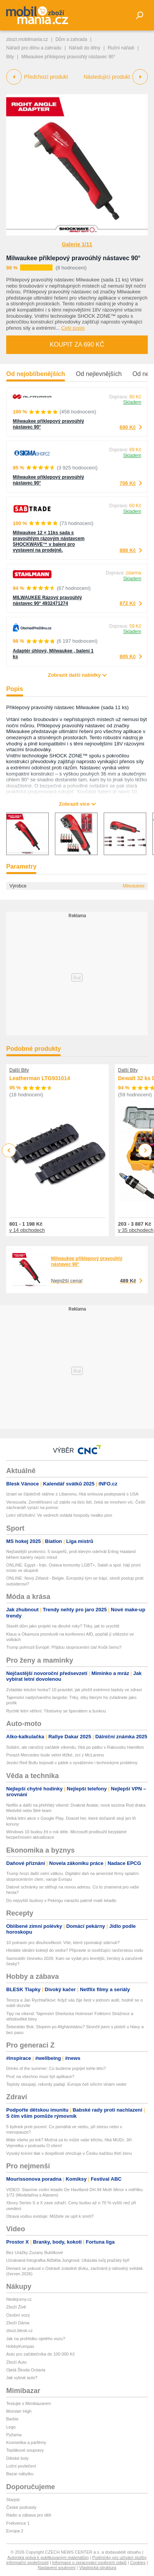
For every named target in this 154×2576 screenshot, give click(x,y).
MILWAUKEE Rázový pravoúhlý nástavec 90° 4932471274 (47, 600)
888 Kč (128, 550)
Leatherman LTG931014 (39, 1078)
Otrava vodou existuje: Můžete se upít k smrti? (50, 2216)
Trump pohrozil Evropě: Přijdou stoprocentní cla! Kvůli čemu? (63, 1647)
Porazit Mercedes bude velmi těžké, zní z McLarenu (55, 1755)
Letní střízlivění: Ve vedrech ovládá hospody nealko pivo (59, 1515)
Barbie (12, 2419)
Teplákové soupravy (25, 2450)
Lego (10, 2427)
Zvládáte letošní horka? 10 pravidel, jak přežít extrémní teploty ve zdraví (74, 1689)
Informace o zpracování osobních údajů (89, 2562)
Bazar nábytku (19, 2473)
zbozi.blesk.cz (19, 2330)
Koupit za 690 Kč (77, 344)
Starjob (13, 2499)
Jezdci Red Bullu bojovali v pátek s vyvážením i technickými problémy (71, 1762)
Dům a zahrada (71, 39)
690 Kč (128, 427)
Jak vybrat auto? (22, 2377)
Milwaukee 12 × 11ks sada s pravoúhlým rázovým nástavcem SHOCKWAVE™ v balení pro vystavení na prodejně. (48, 541)
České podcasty (21, 2507)
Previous (9, 1150)
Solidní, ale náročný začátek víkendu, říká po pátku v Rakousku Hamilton (75, 1747)
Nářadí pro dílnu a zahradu (34, 48)
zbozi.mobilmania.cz (27, 39)
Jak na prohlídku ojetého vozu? (35, 2338)
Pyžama (14, 2434)
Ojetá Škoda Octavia (25, 2370)
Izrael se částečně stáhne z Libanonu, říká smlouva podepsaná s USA (72, 1494)
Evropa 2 (14, 2531)
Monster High (18, 2411)
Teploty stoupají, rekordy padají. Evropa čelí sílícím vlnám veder (66, 2084)
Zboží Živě (16, 2307)
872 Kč (128, 603)
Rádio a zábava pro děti (28, 2515)
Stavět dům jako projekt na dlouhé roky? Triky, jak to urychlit (62, 1626)
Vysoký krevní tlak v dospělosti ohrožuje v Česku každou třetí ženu (69, 2153)
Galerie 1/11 (77, 244)
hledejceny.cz (19, 2299)
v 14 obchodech (27, 1230)
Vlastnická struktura (97, 2567)
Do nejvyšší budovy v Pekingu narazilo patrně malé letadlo (61, 1900)
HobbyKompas (20, 2346)
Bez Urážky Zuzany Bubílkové (34, 2252)
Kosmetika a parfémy (26, 2442)
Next (145, 1150)
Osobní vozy (18, 2315)
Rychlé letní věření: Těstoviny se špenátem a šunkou (56, 1711)
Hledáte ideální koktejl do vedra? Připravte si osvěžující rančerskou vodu (74, 1950)
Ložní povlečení (21, 2466)
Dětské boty (17, 2458)
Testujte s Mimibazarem (28, 2403)
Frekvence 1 (18, 2523)
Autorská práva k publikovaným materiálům (48, 2557)
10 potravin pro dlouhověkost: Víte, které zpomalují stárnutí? (63, 1942)
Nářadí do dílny (84, 48)
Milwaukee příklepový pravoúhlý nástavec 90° (73, 258)
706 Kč (128, 483)
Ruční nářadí (121, 48)
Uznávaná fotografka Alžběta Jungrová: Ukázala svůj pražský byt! (68, 2260)
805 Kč (128, 656)
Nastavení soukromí (57, 2567)
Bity (10, 56)
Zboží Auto (16, 2362)
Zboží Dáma (17, 2322)
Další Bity (19, 1070)
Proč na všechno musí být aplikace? (40, 2076)
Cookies (137, 2562)
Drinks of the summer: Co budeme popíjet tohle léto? (56, 2068)
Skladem (132, 402)
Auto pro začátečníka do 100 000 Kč (40, 2354)
